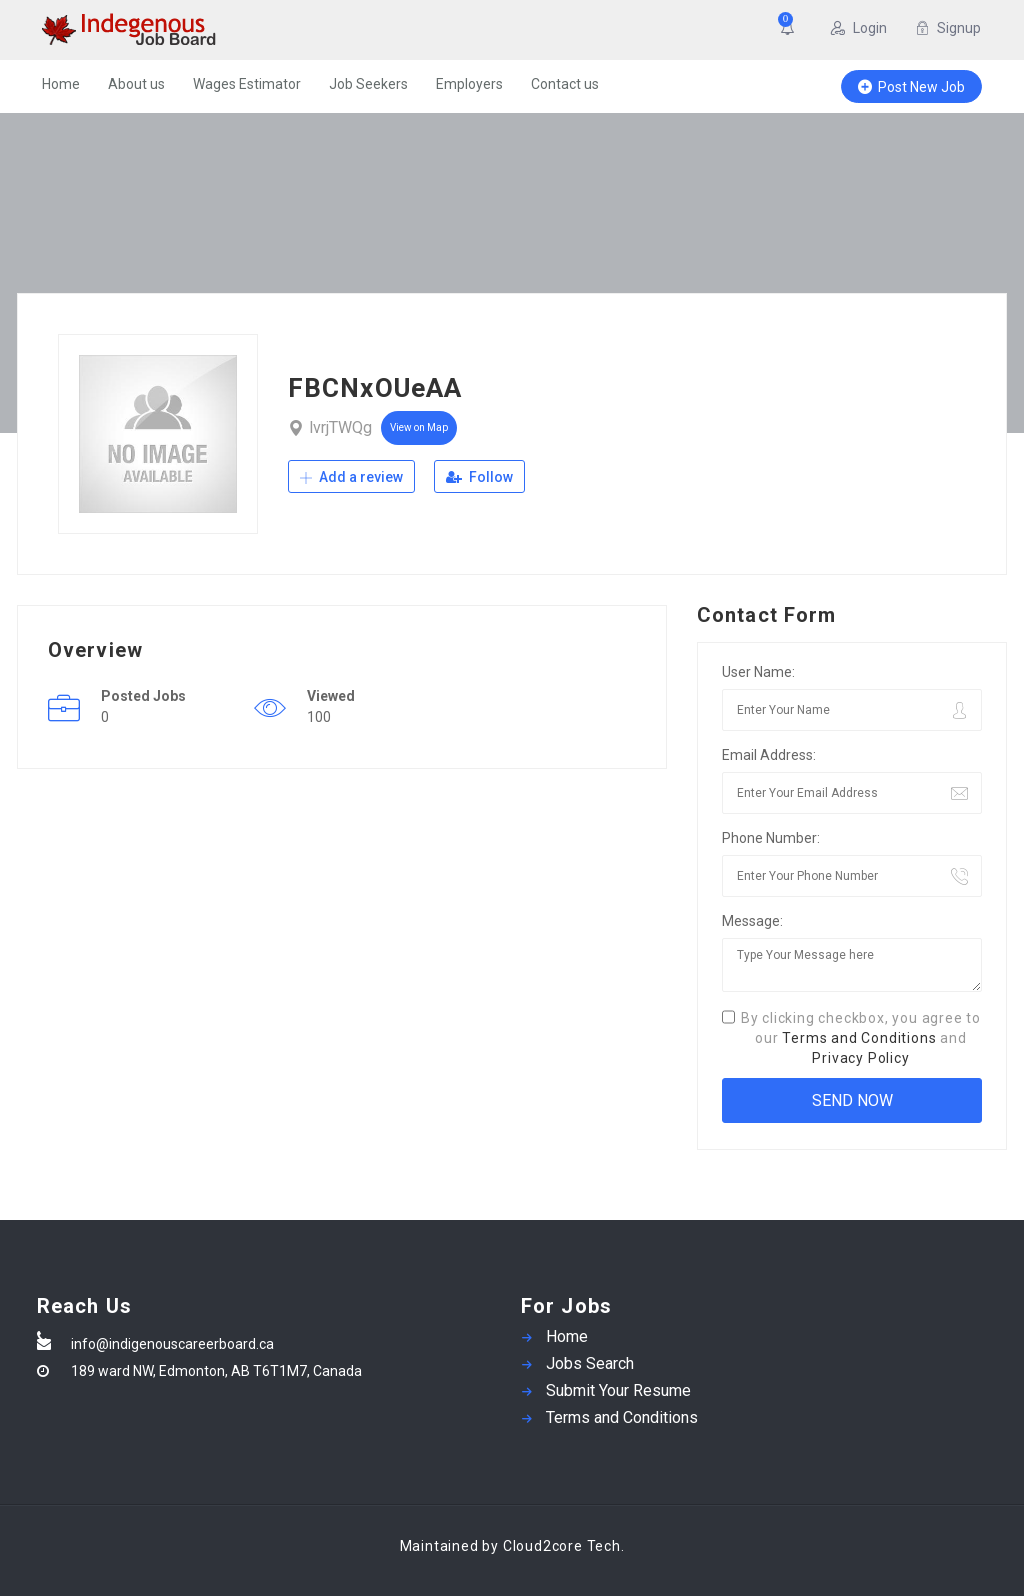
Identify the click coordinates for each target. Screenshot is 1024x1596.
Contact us (565, 84)
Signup (948, 28)
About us (136, 84)
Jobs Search (590, 1363)
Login (859, 28)
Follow (479, 477)
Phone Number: (771, 838)
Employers (469, 84)
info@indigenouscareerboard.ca (172, 1344)
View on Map (419, 427)
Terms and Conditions (859, 1038)
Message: (752, 921)
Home (61, 84)
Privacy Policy (860, 1058)
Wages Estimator (247, 84)
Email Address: (769, 755)
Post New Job (911, 87)
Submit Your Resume (618, 1390)
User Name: (758, 672)
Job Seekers (368, 84)
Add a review (351, 477)
